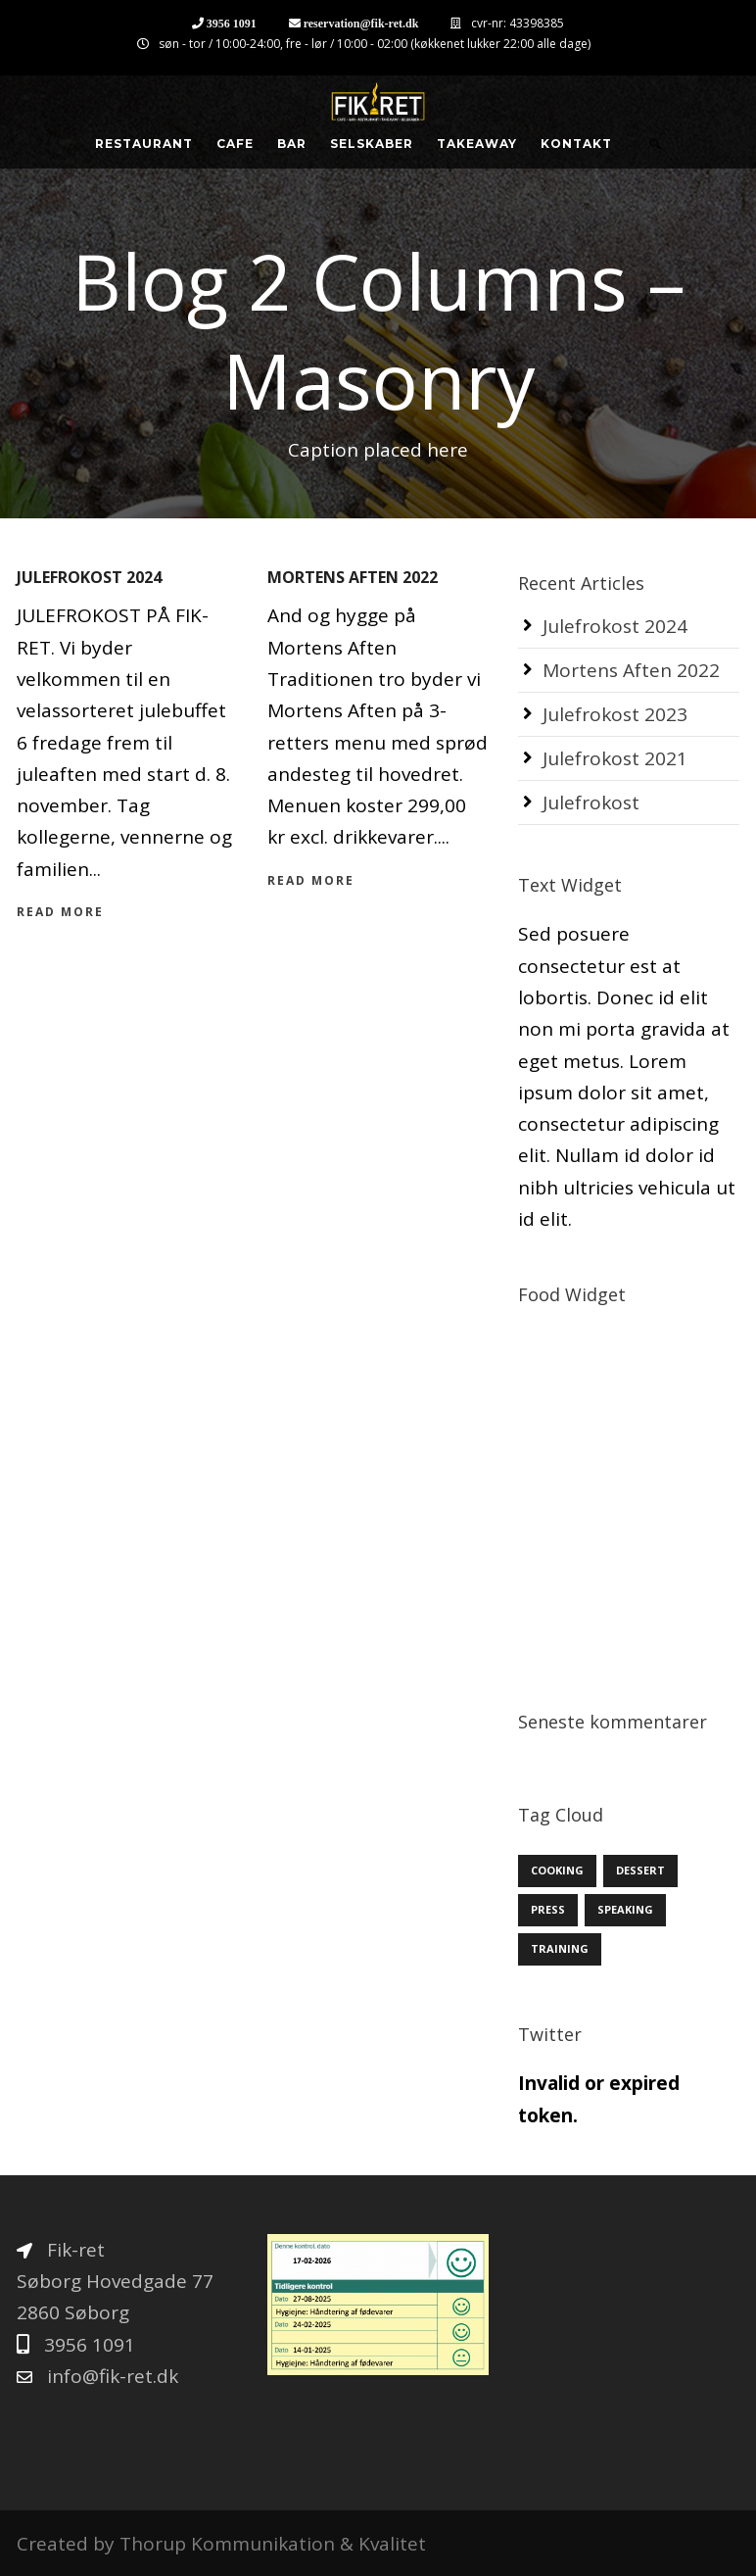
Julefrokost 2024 (89, 577)
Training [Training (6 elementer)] (560, 1948)
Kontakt (576, 143)
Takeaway (477, 143)
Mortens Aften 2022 (352, 577)
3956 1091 (232, 23)
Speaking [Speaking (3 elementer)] (625, 1909)
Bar (292, 143)
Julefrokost (591, 802)
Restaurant (144, 143)
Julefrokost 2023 (615, 714)
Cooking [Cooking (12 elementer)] (557, 1870)
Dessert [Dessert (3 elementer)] (640, 1870)
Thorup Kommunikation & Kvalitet (272, 2543)
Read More (60, 911)
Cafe (235, 143)
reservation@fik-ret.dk (361, 23)
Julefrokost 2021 (615, 758)
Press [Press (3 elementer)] (548, 1909)
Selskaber (371, 143)
